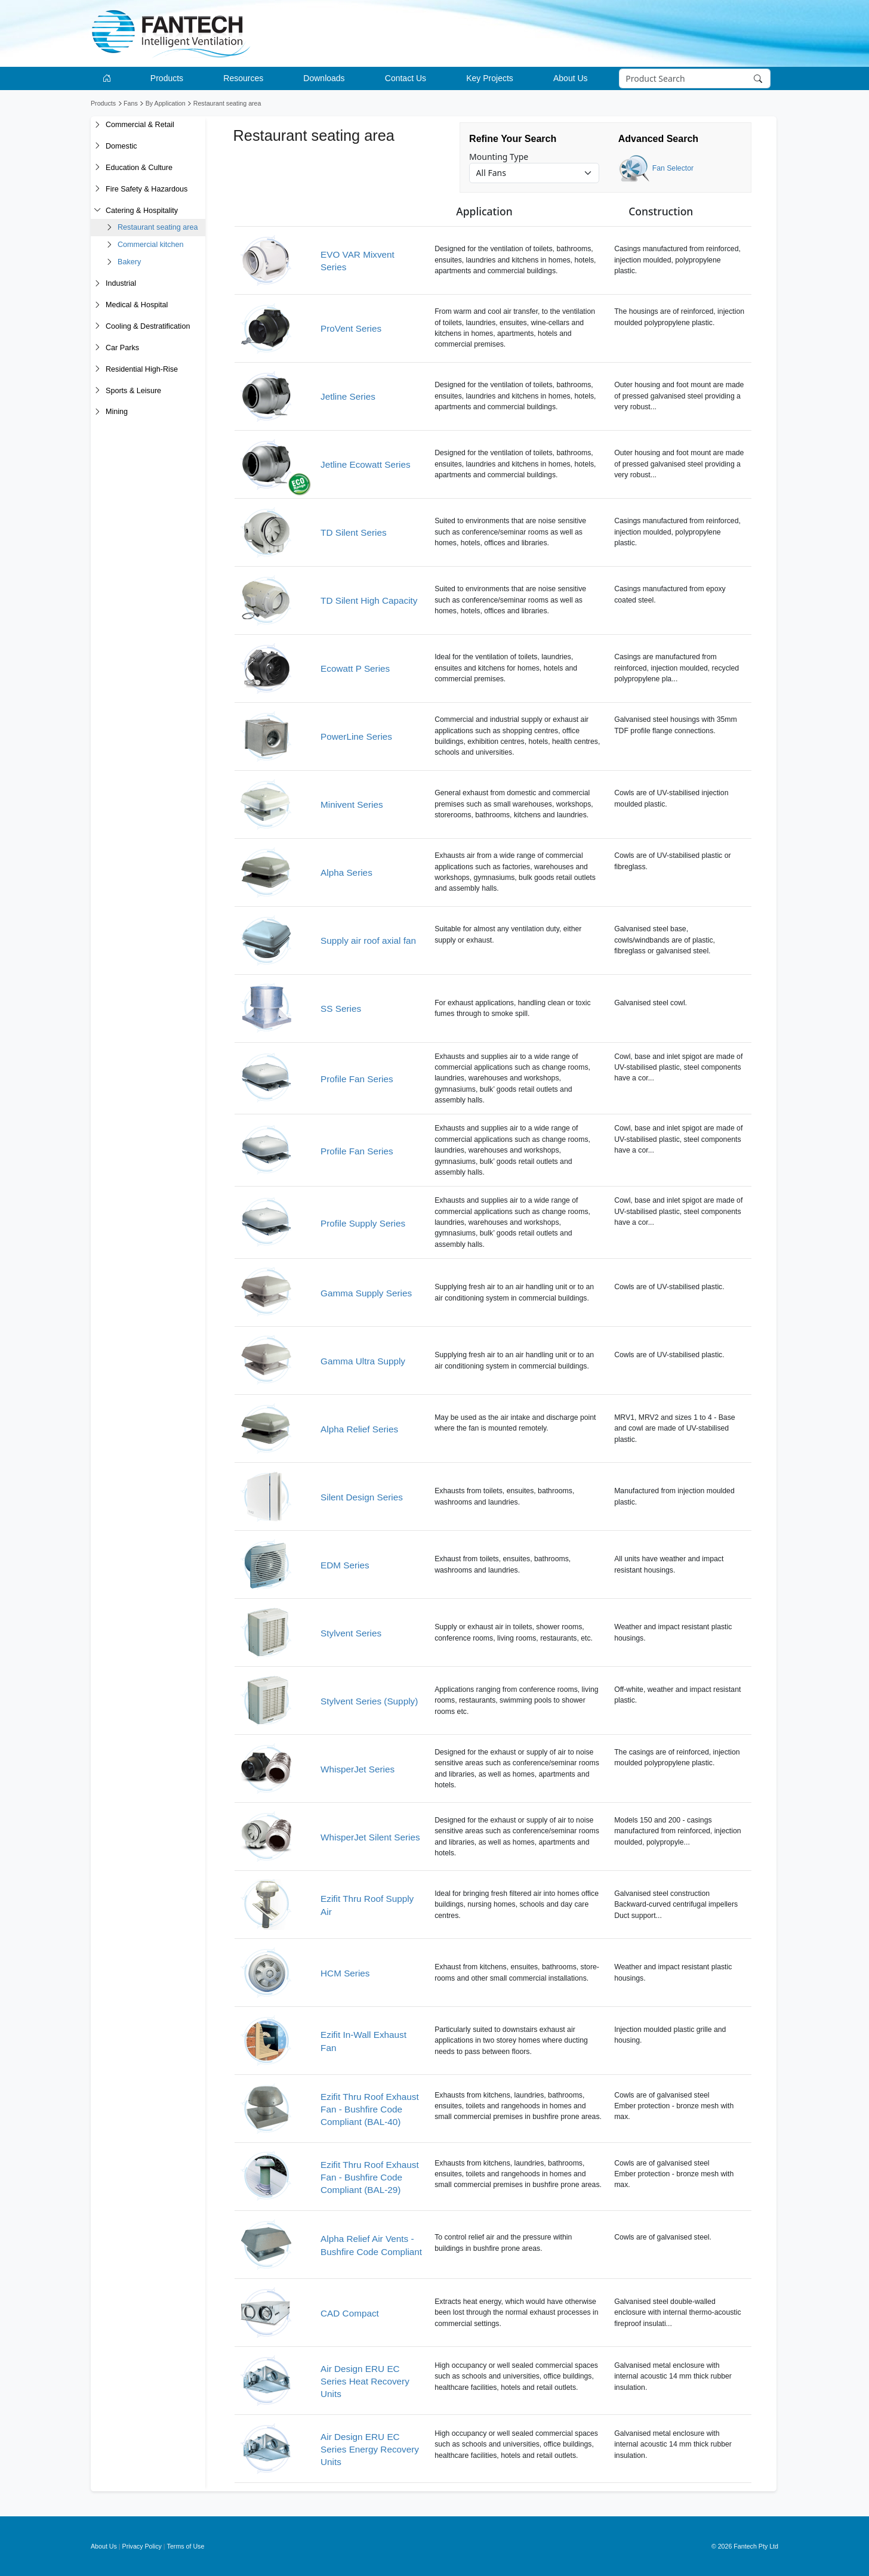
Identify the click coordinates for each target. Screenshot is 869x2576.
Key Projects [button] (489, 78)
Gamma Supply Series (366, 1293)
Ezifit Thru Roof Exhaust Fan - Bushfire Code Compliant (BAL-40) (370, 2109)
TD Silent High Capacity (369, 600)
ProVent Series (351, 328)
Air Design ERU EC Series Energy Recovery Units (370, 2449)
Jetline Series (348, 396)
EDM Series (345, 1565)
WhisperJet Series (358, 1769)
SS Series (341, 1008)
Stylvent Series (351, 1633)
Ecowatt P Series (355, 668)
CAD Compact (350, 2313)
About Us (104, 2546)
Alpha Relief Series (359, 1429)
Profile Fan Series (357, 1079)
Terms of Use (186, 2546)
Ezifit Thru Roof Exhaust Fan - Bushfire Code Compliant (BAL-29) (370, 2177)
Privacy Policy (142, 2546)
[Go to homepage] (108, 78)
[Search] (695, 79)
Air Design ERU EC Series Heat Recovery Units (365, 2381)
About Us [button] (570, 78)
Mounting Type (498, 156)
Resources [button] (243, 78)
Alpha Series (346, 872)
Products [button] (166, 78)
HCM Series (345, 1973)
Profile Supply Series (363, 1223)
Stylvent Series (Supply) (369, 1701)
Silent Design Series (362, 1497)
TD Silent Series (354, 532)
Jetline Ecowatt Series (366, 464)
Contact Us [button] (405, 78)
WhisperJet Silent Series (370, 1837)
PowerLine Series (356, 736)
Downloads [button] (323, 78)
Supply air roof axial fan (368, 940)
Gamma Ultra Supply (363, 1361)
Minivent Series (352, 804)
